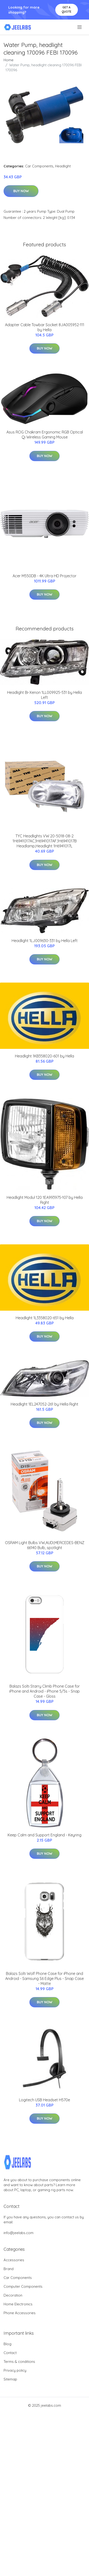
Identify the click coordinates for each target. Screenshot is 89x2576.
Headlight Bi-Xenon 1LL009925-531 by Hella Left (44, 695)
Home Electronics (18, 2304)
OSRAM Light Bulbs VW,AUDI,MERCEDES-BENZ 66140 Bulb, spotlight (44, 1545)
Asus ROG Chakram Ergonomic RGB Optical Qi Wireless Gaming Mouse (44, 434)
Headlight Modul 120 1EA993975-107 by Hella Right (45, 1200)
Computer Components (23, 2286)
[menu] (79, 27)
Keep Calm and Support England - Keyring (44, 1835)
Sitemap (10, 2379)
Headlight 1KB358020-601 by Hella (44, 1056)
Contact (10, 2352)
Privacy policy (15, 2370)
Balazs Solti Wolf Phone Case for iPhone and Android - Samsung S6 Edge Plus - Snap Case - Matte (44, 1978)
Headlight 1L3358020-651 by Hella (45, 1317)
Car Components (39, 166)
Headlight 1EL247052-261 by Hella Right (44, 1404)
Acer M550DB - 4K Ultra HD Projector (44, 575)
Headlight (63, 166)
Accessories (14, 2260)
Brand (9, 2269)
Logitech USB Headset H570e (44, 2099)
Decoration (13, 2295)
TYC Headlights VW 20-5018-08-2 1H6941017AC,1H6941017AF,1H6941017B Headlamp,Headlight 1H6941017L (45, 841)
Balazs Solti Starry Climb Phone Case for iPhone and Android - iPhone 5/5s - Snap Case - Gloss (44, 1691)
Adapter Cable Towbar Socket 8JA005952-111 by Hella (44, 327)
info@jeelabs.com (18, 2233)
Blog (7, 2344)
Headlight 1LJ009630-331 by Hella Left (45, 940)
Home (9, 60)
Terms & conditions (19, 2361)
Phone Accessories (20, 2313)
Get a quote (66, 9)
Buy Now (21, 191)
